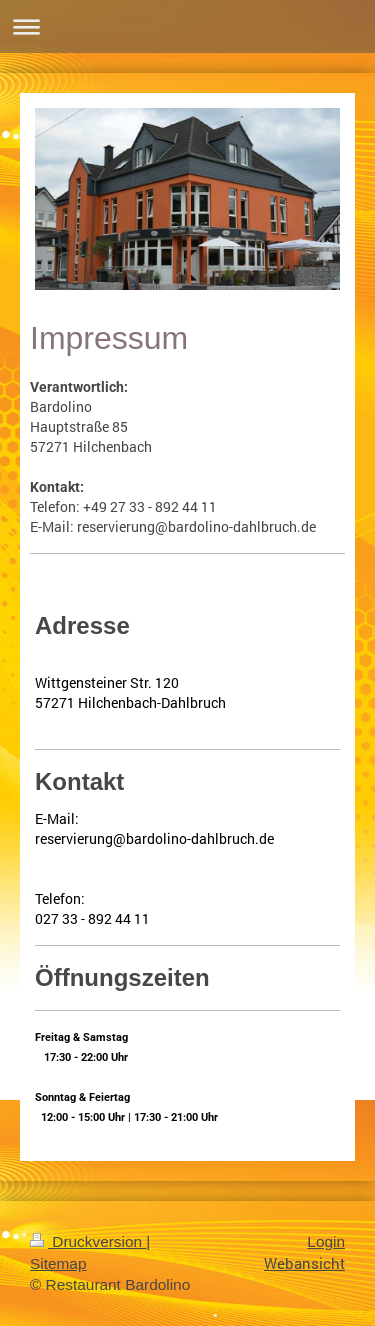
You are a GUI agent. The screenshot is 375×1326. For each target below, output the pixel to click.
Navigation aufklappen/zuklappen (187, 26)
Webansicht (304, 1263)
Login (326, 1241)
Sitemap (58, 1263)
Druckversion (88, 1241)
